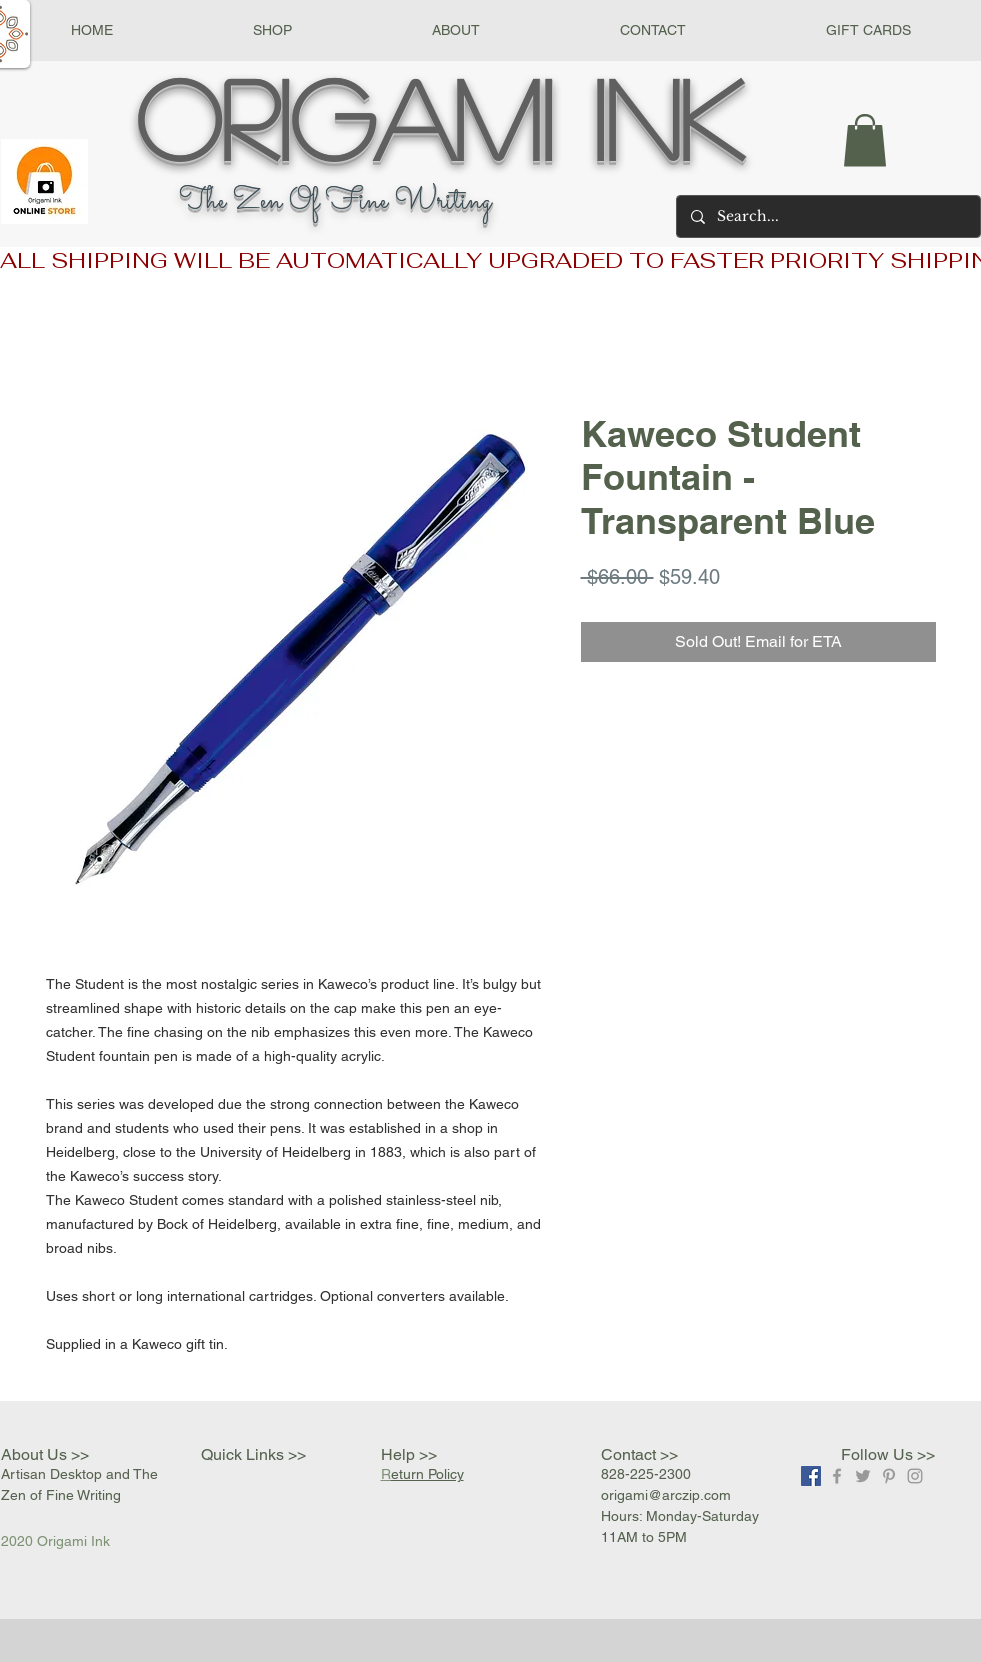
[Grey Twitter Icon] (863, 1476)
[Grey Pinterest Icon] (889, 1476)
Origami (344, 117)
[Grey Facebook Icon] (837, 1476)
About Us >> (45, 1454)
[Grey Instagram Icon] (915, 1476)
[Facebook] (811, 1476)
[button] (272, 30)
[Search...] (827, 216)
